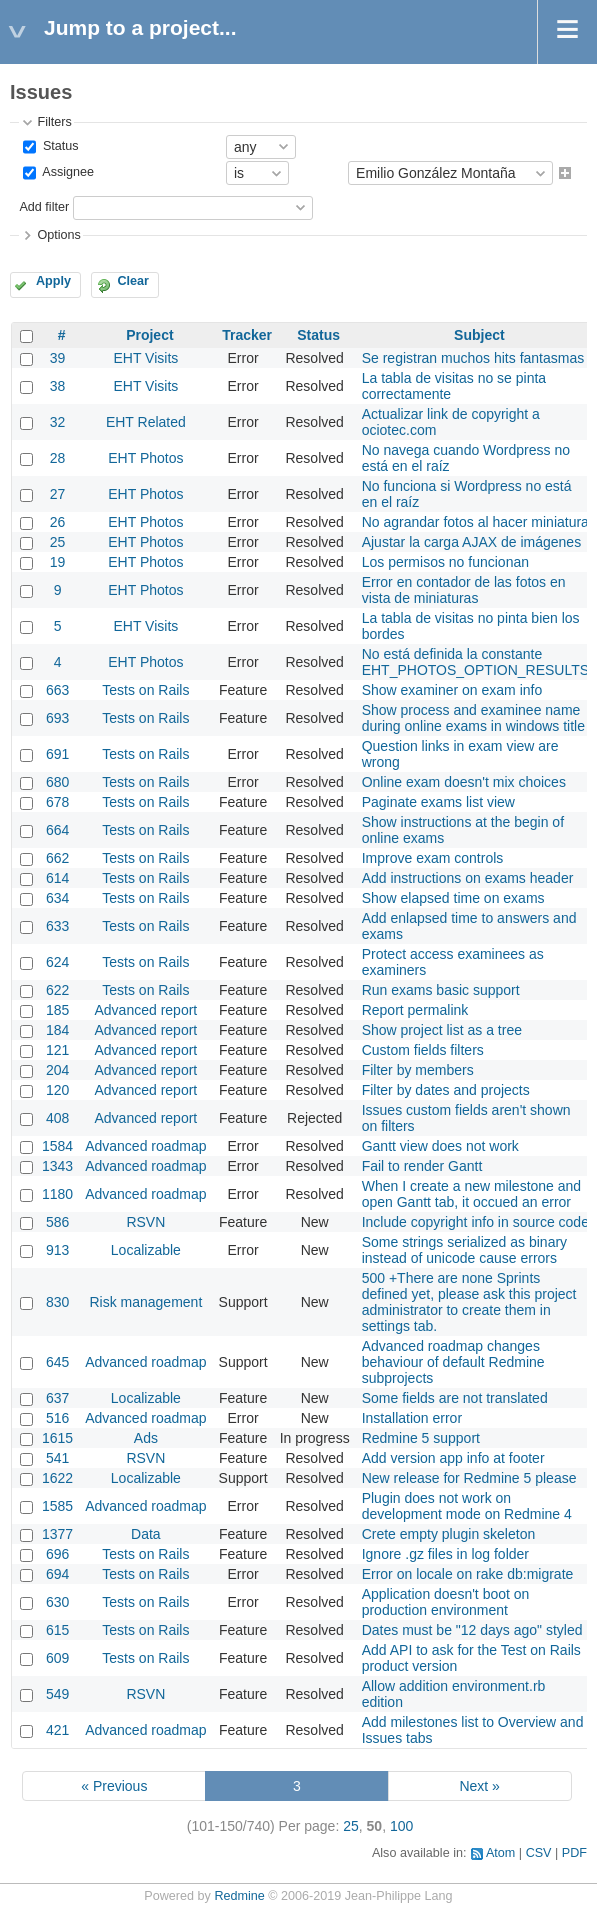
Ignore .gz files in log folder (445, 1554)
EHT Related (146, 422)
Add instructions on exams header (468, 878)
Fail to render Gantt (422, 1166)
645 (57, 1362)
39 (58, 358)
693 (57, 718)
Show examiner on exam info (452, 690)
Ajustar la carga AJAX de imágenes (471, 542)
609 (57, 1658)
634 (57, 898)
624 (57, 962)
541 (57, 1458)
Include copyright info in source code (475, 1222)
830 (57, 1302)
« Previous (114, 1786)
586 (57, 1222)
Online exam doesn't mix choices (464, 782)
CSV (539, 1853)
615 (57, 1630)
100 (401, 1826)
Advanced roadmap (145, 1146)
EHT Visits (145, 358)
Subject (479, 335)
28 (58, 458)
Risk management (145, 1302)
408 (57, 1118)
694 (57, 1574)
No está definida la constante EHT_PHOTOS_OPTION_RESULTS (475, 662)
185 (57, 1010)
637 (57, 1398)
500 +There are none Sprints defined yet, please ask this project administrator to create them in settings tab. (469, 1302)
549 (57, 1694)
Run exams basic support (441, 990)
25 (58, 542)
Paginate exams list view (438, 802)
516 (57, 1418)
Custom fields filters (423, 1050)
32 (58, 422)
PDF (574, 1853)
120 (57, 1090)
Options (58, 235)
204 (57, 1070)
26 (58, 522)
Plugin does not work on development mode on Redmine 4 (467, 1506)
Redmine (239, 1896)
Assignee (66, 173)
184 (57, 1030)
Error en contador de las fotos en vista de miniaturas (464, 590)
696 (57, 1554)
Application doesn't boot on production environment (446, 1602)
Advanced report (146, 1010)
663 (57, 690)
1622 (57, 1478)
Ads (146, 1438)
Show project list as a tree (442, 1030)
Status (58, 146)
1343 (57, 1166)
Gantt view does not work (440, 1146)
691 (57, 754)
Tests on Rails (145, 690)
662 (57, 858)
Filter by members (418, 1070)
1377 (57, 1534)
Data (146, 1534)
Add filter (44, 207)
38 (58, 386)
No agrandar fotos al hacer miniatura (475, 522)
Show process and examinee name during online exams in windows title (473, 718)
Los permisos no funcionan (445, 562)
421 (57, 1730)
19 (58, 562)
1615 (57, 1438)
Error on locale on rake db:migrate (468, 1574)
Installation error (412, 1418)
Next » (479, 1786)
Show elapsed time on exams (453, 898)
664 (57, 830)
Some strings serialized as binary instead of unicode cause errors (464, 1250)
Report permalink (415, 1010)
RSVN (145, 1222)
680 (57, 782)
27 (58, 494)
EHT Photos (145, 458)
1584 (57, 1146)
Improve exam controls (433, 858)
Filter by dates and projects (446, 1090)
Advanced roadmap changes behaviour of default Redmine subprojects (453, 1362)
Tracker (247, 335)
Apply (53, 281)
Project (149, 335)
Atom (500, 1853)
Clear (133, 281)
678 (57, 802)
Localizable (146, 1250)
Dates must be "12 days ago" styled (472, 1630)
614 (57, 878)
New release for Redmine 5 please (469, 1478)
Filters (54, 122)
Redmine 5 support (421, 1438)
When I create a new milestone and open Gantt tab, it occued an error (471, 1194)
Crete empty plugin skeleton (449, 1534)
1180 (57, 1194)
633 (57, 926)
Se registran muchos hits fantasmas (473, 358)
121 (57, 1050)
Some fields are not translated (455, 1398)
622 (57, 990)
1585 (57, 1506)
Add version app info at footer (453, 1458)
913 (57, 1250)
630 (57, 1602)
